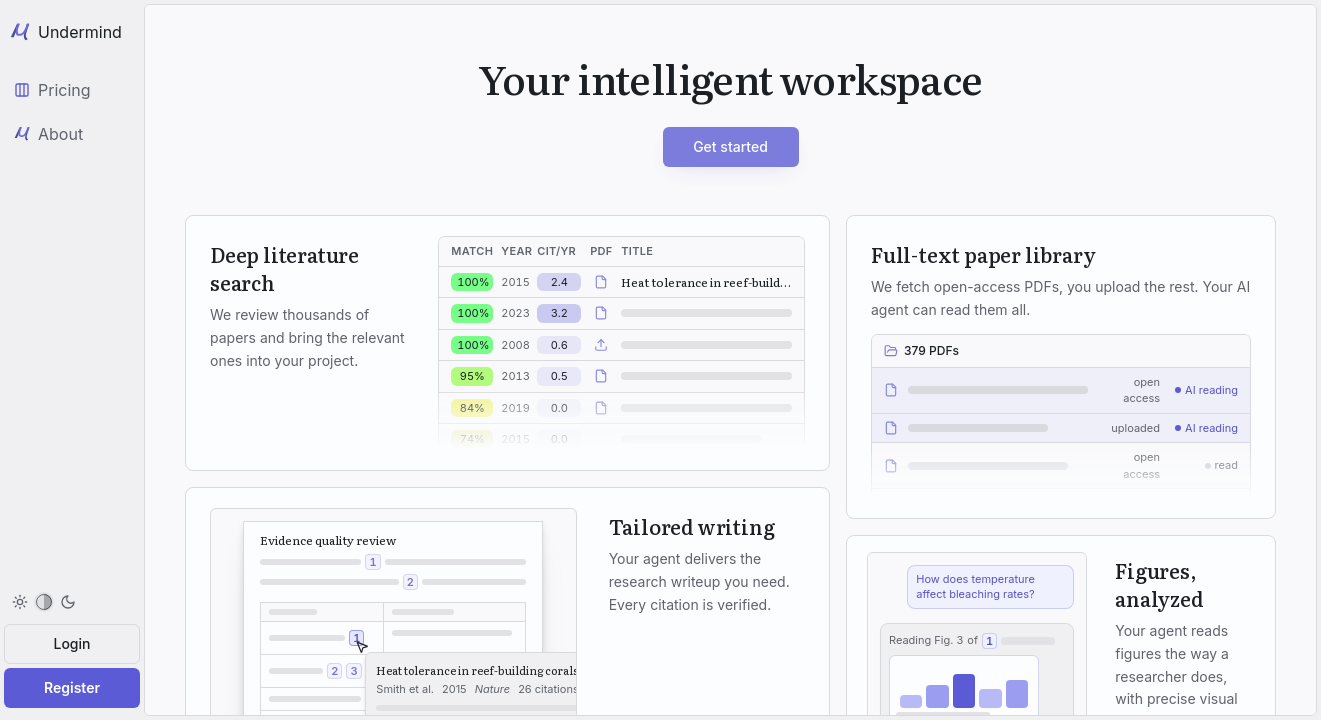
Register (72, 687)
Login (72, 643)
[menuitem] (44, 602)
